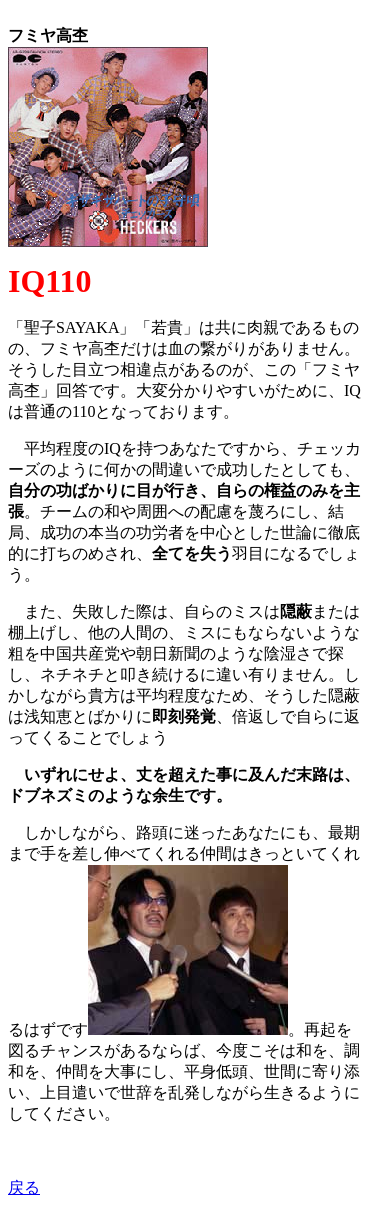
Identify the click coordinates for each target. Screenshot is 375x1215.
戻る (24, 1187)
